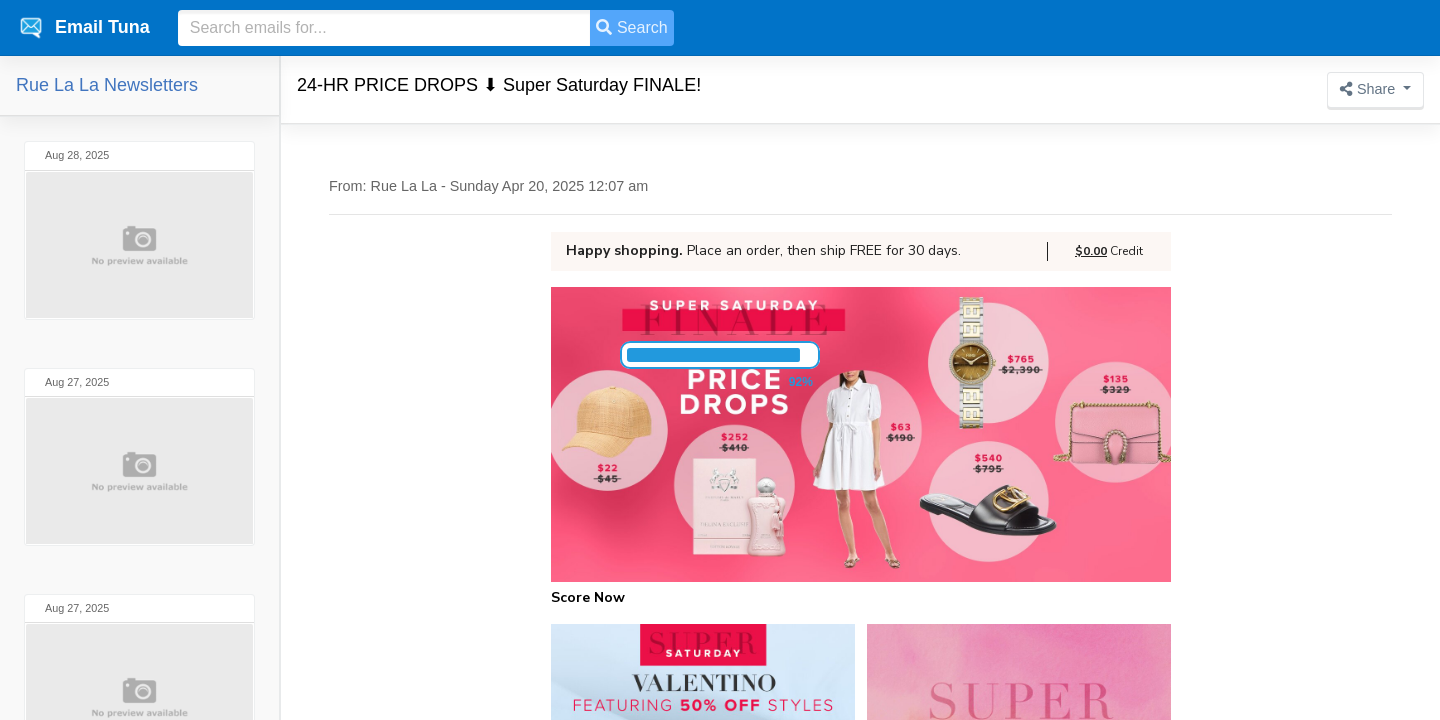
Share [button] (1369, 89)
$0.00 (1091, 251)
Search (631, 27)
